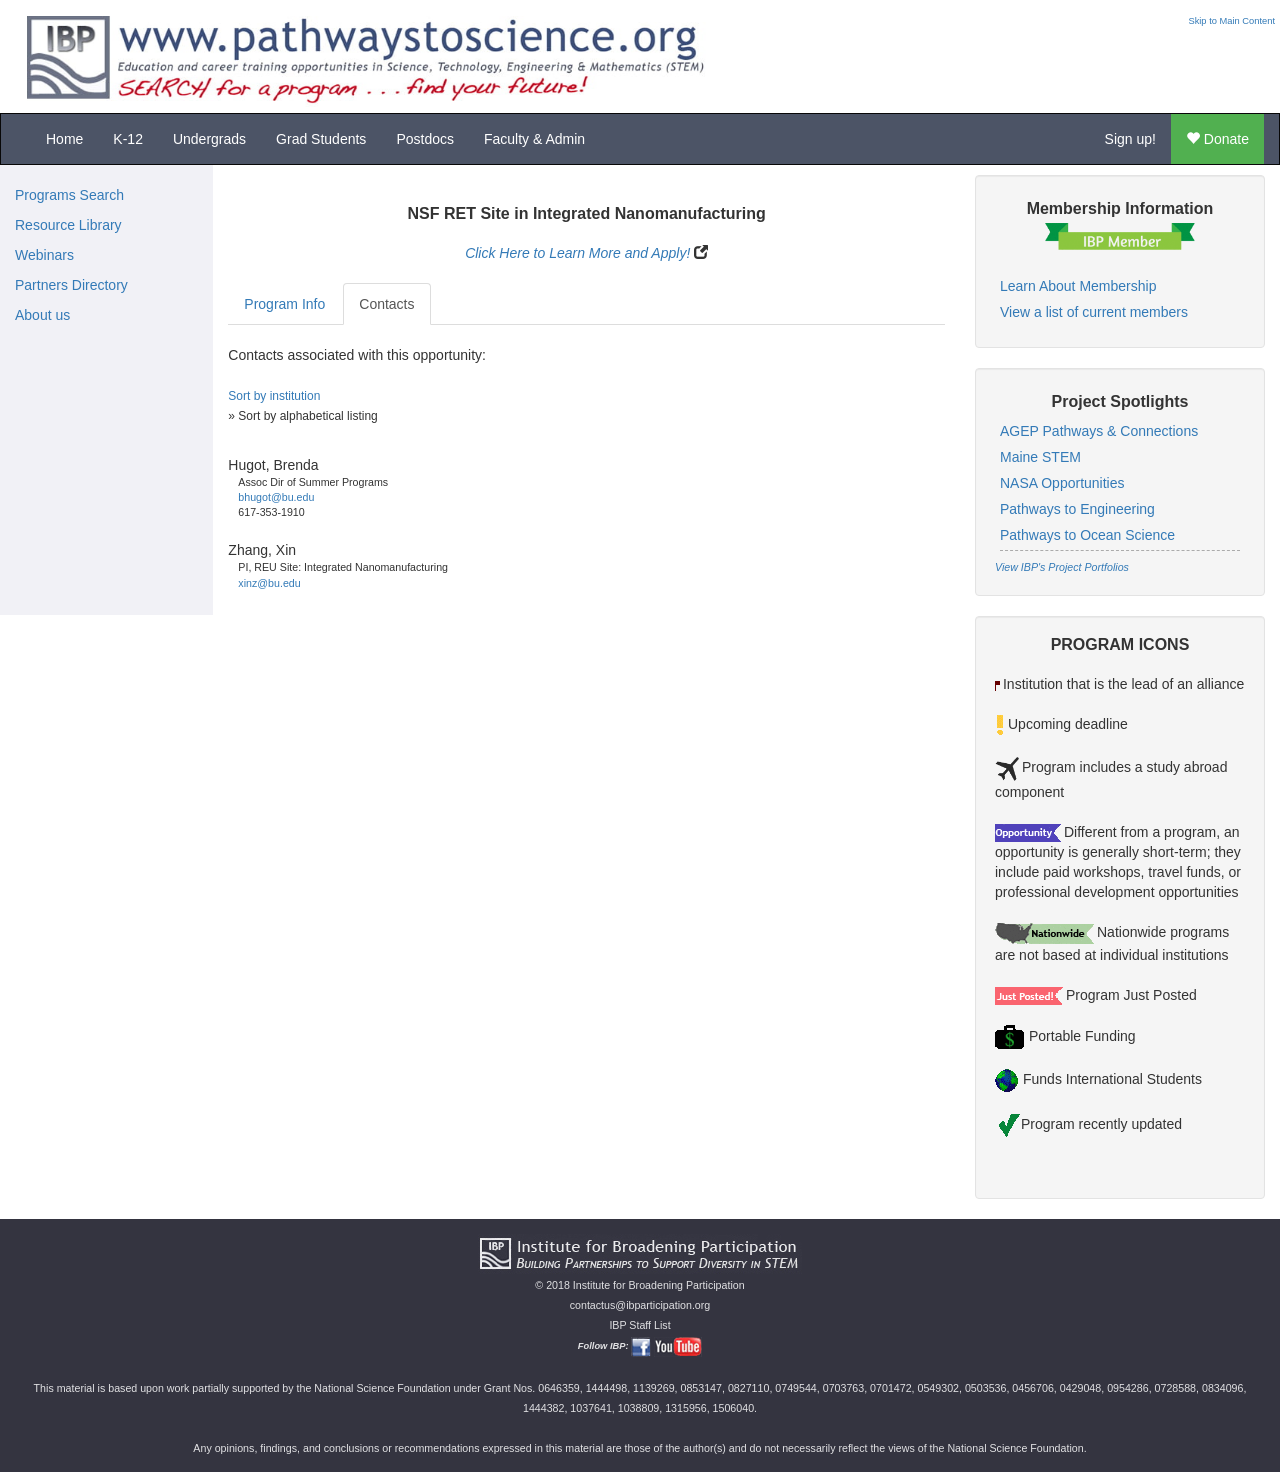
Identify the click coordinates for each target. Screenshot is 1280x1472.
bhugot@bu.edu (276, 497)
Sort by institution (274, 396)
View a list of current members (1094, 312)
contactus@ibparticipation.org (640, 1305)
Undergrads (209, 139)
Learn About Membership (1078, 286)
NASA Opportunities (1062, 483)
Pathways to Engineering (1077, 509)
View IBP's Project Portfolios (1062, 567)
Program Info (284, 304)
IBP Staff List (639, 1325)
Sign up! (1130, 139)
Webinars (44, 255)
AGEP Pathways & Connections (1099, 431)
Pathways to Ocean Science (1087, 535)
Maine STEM (1040, 457)
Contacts (386, 304)
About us (42, 315)
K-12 (128, 139)
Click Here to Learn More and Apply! (577, 253)
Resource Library (68, 225)
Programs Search (69, 195)
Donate (1217, 139)
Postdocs (425, 139)
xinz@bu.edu (269, 583)
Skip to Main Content (1231, 21)
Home (64, 139)
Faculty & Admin (534, 139)
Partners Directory (71, 285)
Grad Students (321, 139)
